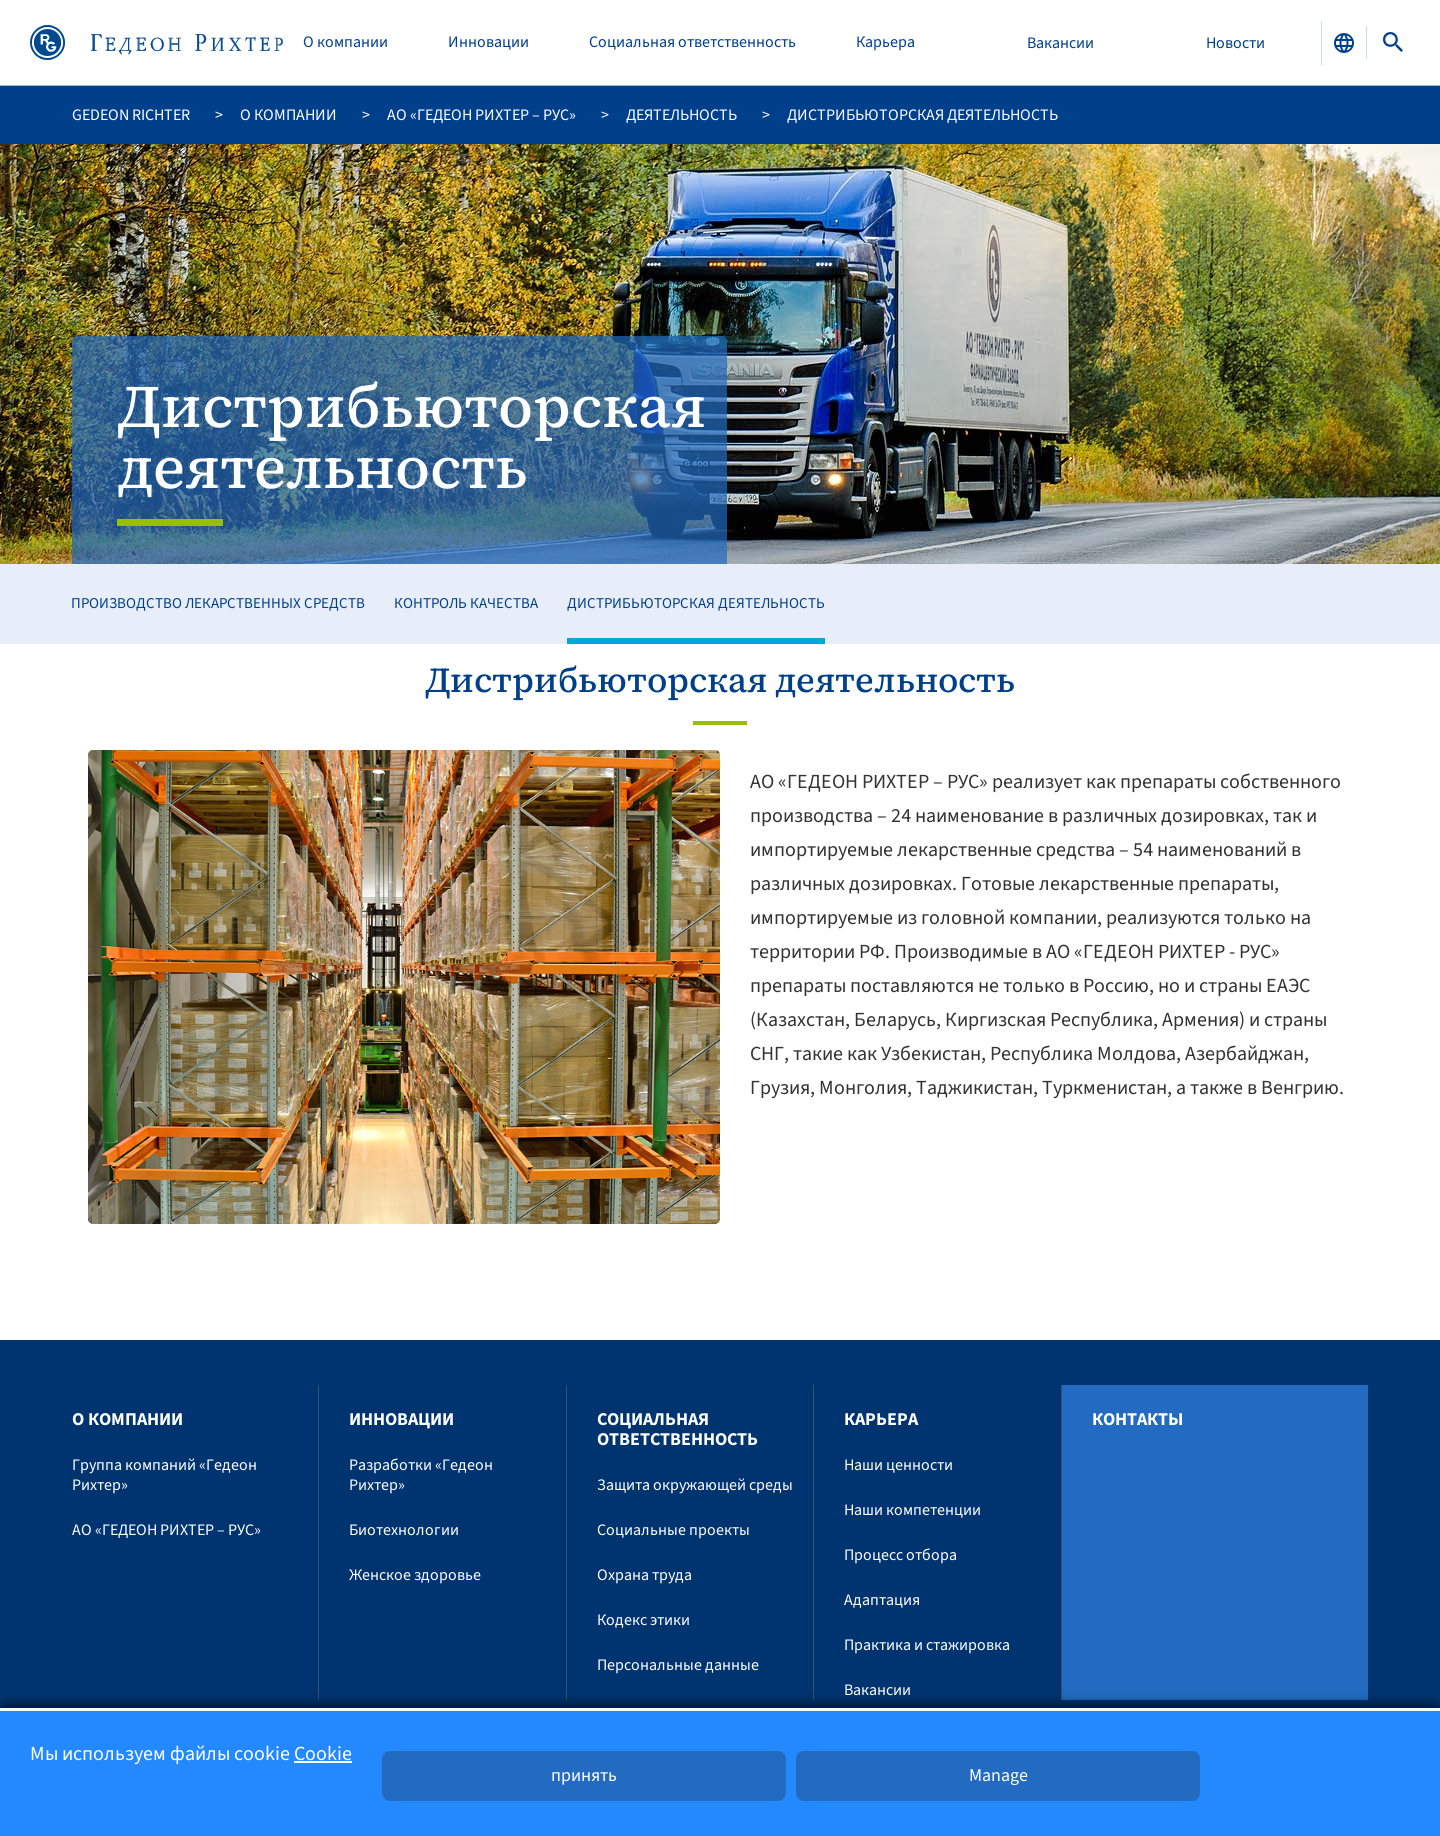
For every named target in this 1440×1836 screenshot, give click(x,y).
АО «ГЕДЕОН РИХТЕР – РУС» (481, 115)
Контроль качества (466, 603)
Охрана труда (644, 1575)
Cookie (323, 1754)
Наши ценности (898, 1465)
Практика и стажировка (927, 1645)
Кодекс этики (643, 1620)
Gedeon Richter (131, 115)
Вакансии (1060, 43)
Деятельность (681, 115)
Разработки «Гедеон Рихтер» (421, 1475)
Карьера (885, 42)
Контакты (1137, 1420)
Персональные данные (678, 1665)
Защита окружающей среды (695, 1485)
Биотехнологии (404, 1530)
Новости (1235, 43)
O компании (345, 42)
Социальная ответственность (692, 42)
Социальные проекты (673, 1530)
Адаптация (882, 1600)
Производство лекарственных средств (218, 603)
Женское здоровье (415, 1575)
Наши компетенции (912, 1510)
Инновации (488, 42)
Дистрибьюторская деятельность (696, 603)
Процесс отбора (900, 1555)
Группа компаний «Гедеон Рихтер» (164, 1475)
